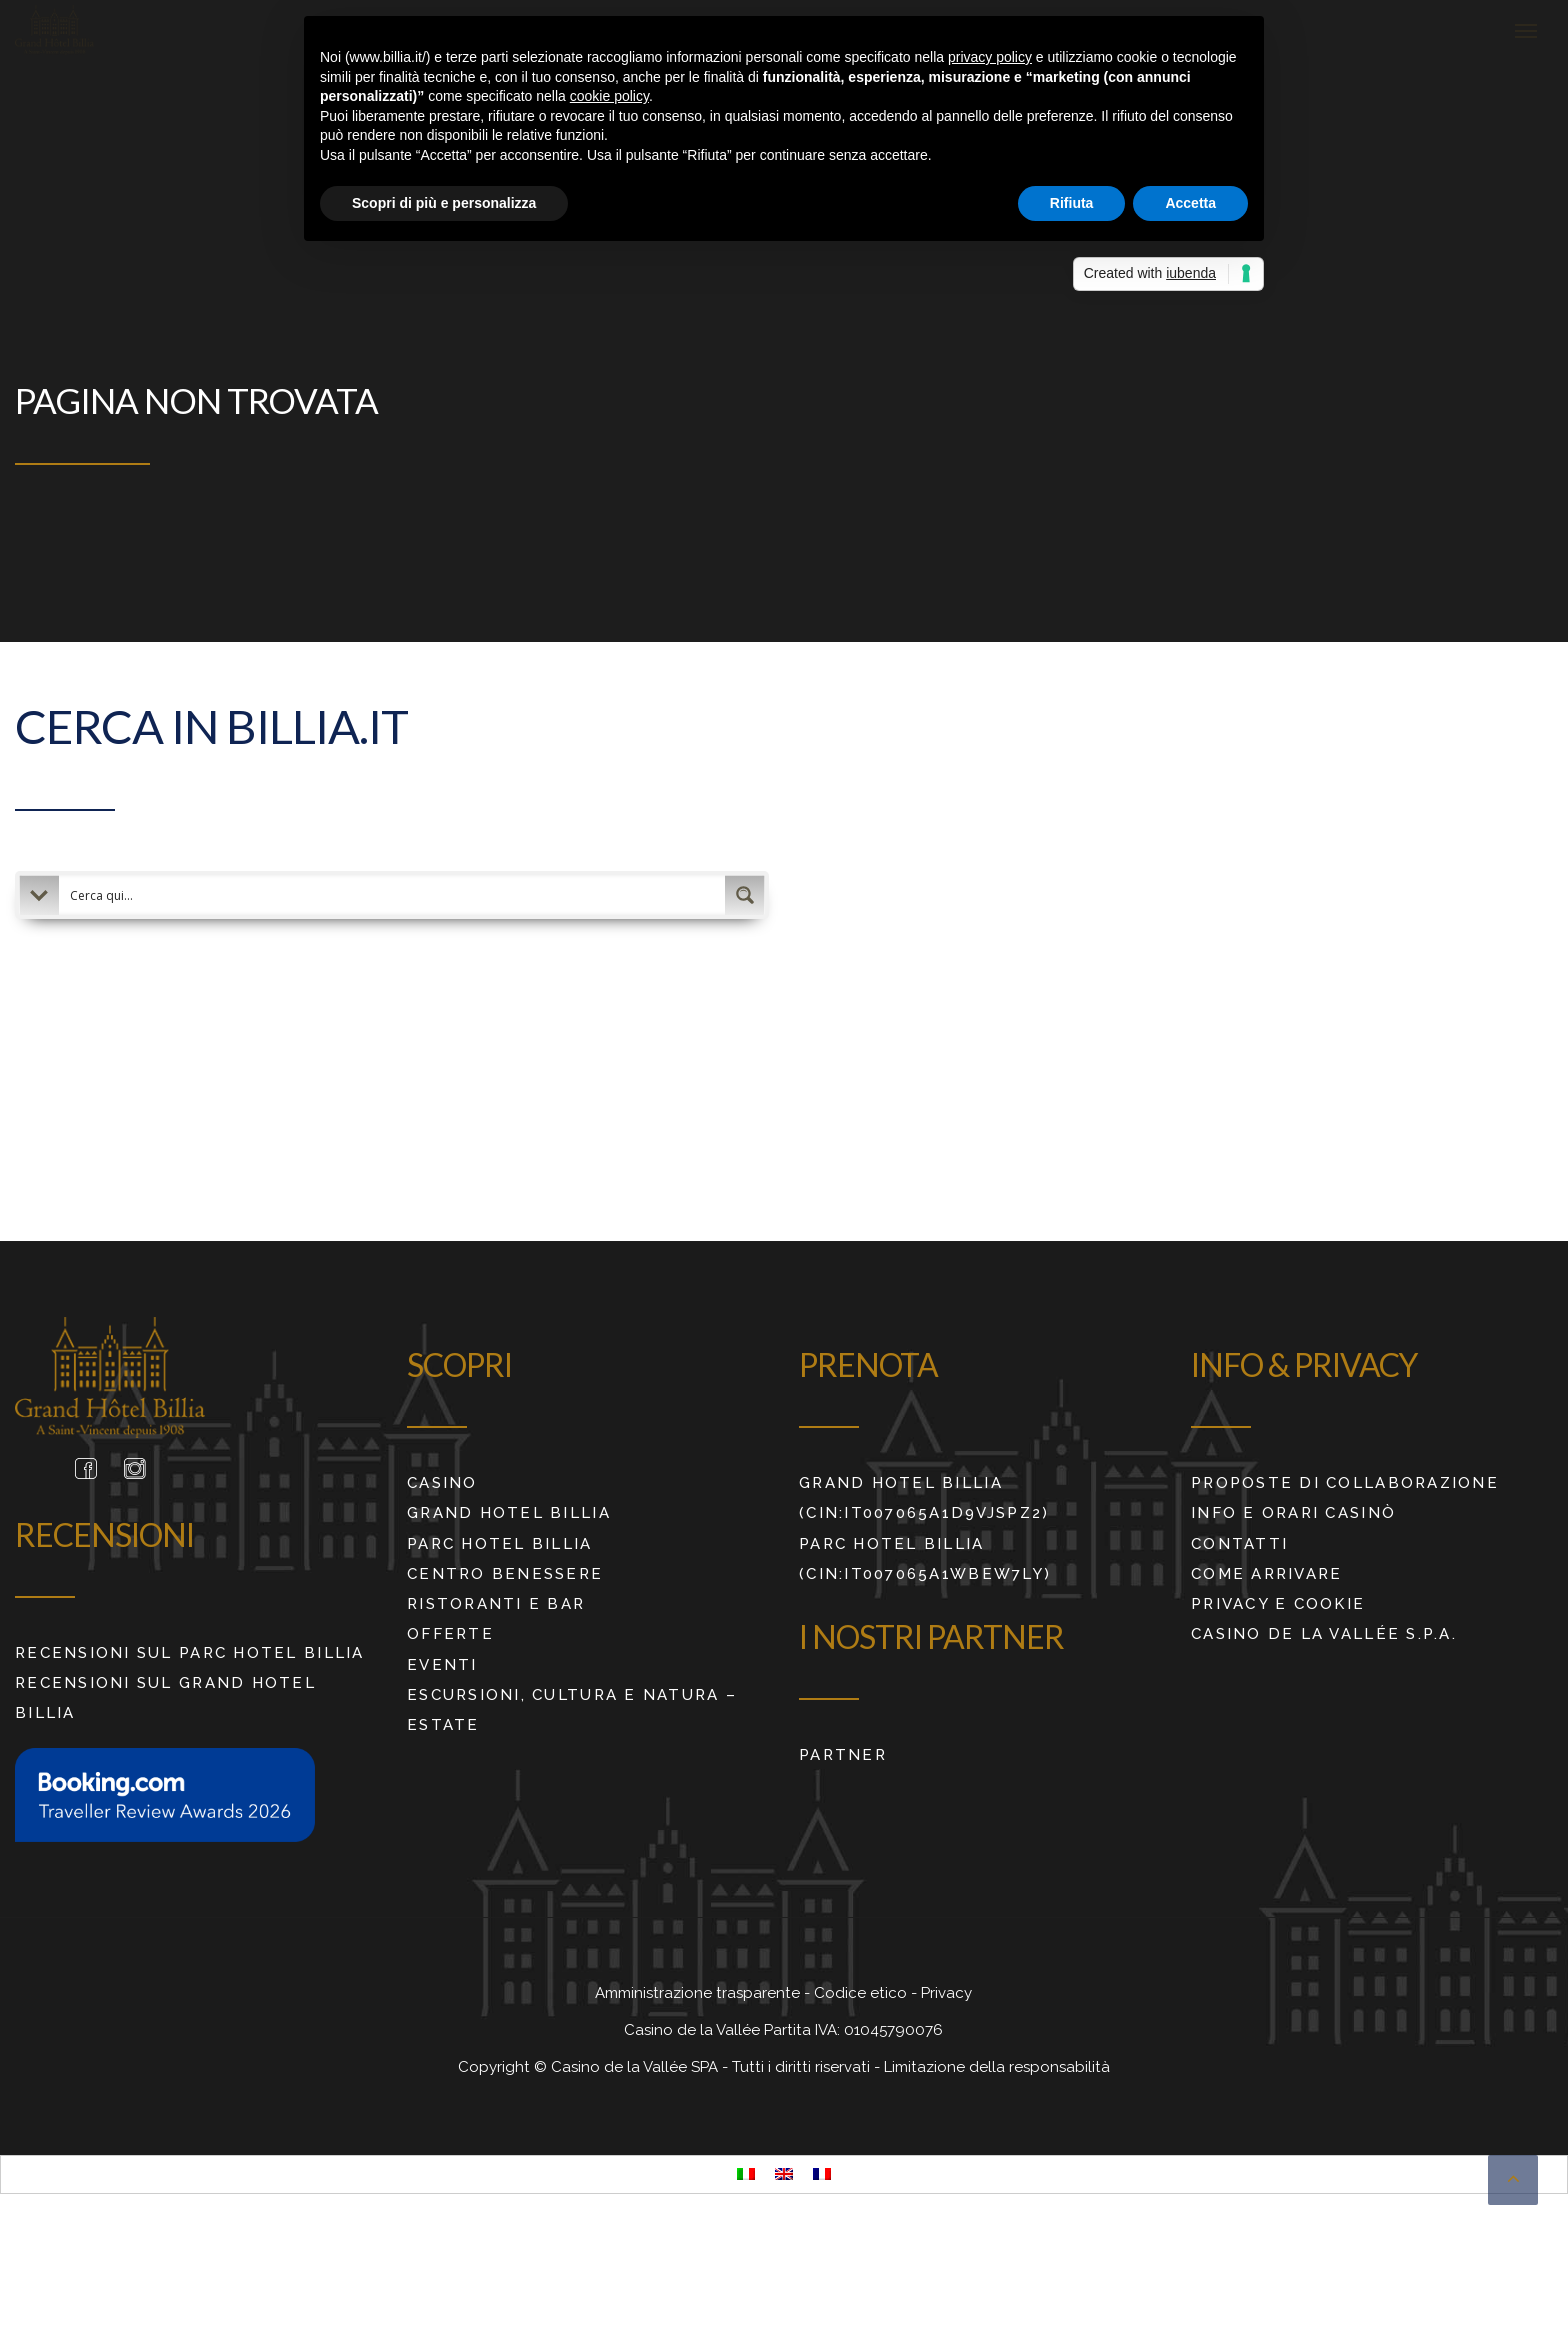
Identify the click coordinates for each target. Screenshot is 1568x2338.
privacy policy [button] (990, 57)
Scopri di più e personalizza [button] (444, 203)
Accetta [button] (1190, 203)
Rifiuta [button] (1072, 203)
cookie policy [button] (609, 96)
